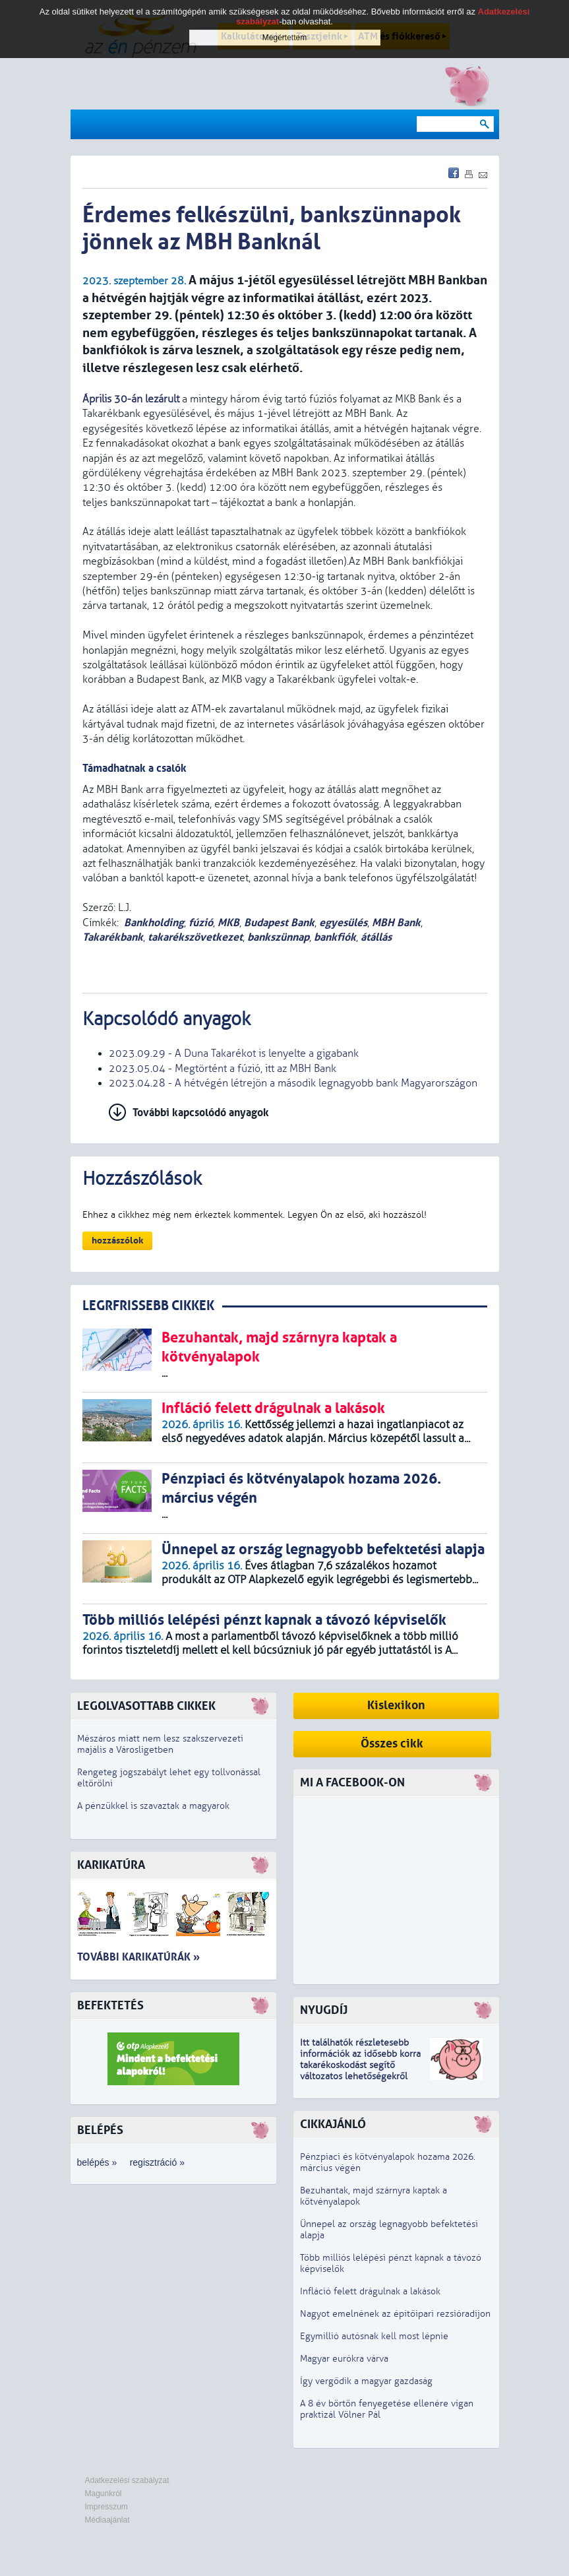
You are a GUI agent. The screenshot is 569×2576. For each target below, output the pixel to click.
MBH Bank (396, 922)
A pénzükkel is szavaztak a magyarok (153, 1805)
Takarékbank (112, 937)
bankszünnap (278, 937)
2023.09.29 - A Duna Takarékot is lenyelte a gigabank (234, 1053)
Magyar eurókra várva (344, 2358)
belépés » (97, 2162)
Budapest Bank (279, 922)
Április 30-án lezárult (130, 399)
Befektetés (110, 2006)
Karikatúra (111, 1865)
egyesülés (343, 922)
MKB (228, 922)
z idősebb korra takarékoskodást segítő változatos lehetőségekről (360, 2065)
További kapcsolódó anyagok (201, 1112)
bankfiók (335, 937)
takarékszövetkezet (195, 937)
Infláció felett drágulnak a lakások (370, 2291)
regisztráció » (157, 2162)
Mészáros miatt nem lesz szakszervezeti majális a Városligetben (160, 1744)
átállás (376, 937)
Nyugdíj (323, 2010)
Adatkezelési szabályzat (127, 2480)
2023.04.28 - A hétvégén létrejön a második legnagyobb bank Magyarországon (293, 1083)
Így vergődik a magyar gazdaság (366, 2381)
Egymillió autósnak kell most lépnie (374, 2336)
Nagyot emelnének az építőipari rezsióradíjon (395, 2313)
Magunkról (103, 2493)
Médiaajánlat (107, 2520)
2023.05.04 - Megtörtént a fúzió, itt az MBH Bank (222, 1069)
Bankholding (154, 922)
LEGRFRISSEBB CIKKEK (148, 1305)
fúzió (201, 922)
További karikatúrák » (138, 1957)
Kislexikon (396, 1705)
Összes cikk (392, 1744)
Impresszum (106, 2506)
